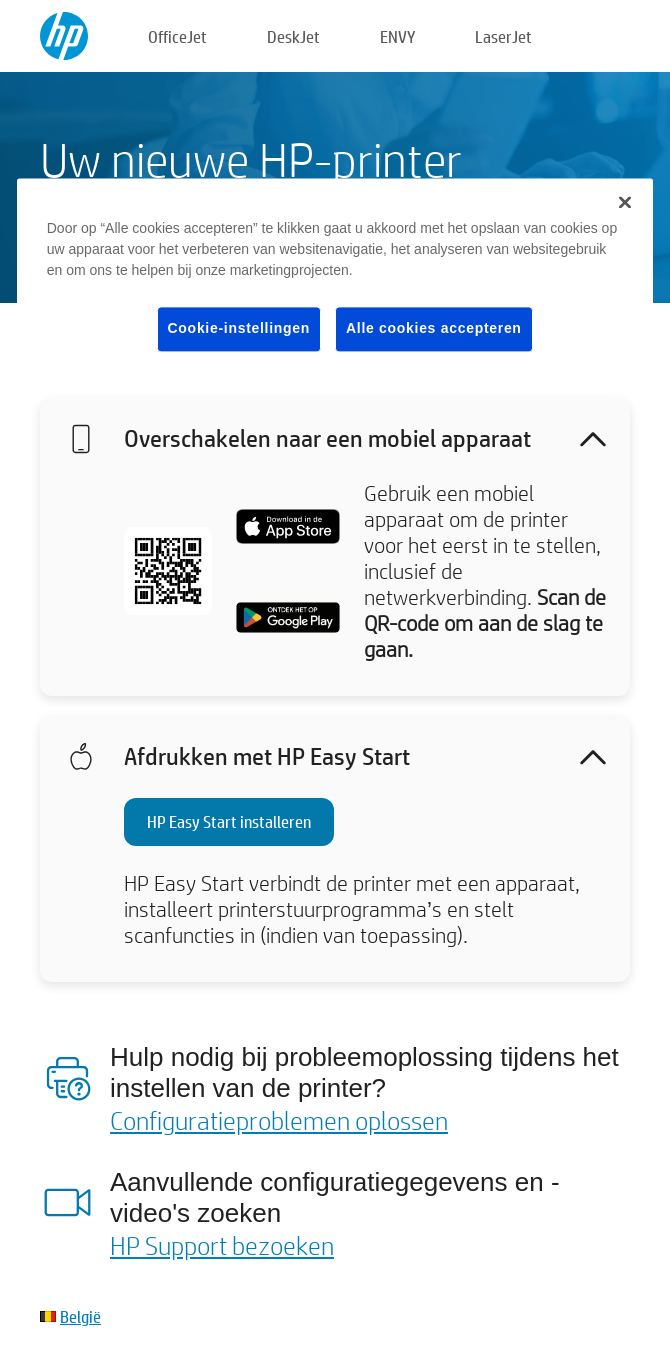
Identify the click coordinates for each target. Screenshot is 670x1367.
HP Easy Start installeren (229, 821)
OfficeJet (177, 36)
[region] (335, 280)
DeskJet (293, 36)
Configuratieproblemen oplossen (279, 1120)
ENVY (397, 36)
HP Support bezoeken (222, 1245)
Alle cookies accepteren (434, 328)
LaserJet (503, 36)
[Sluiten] (625, 202)
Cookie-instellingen (239, 328)
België (80, 1316)
